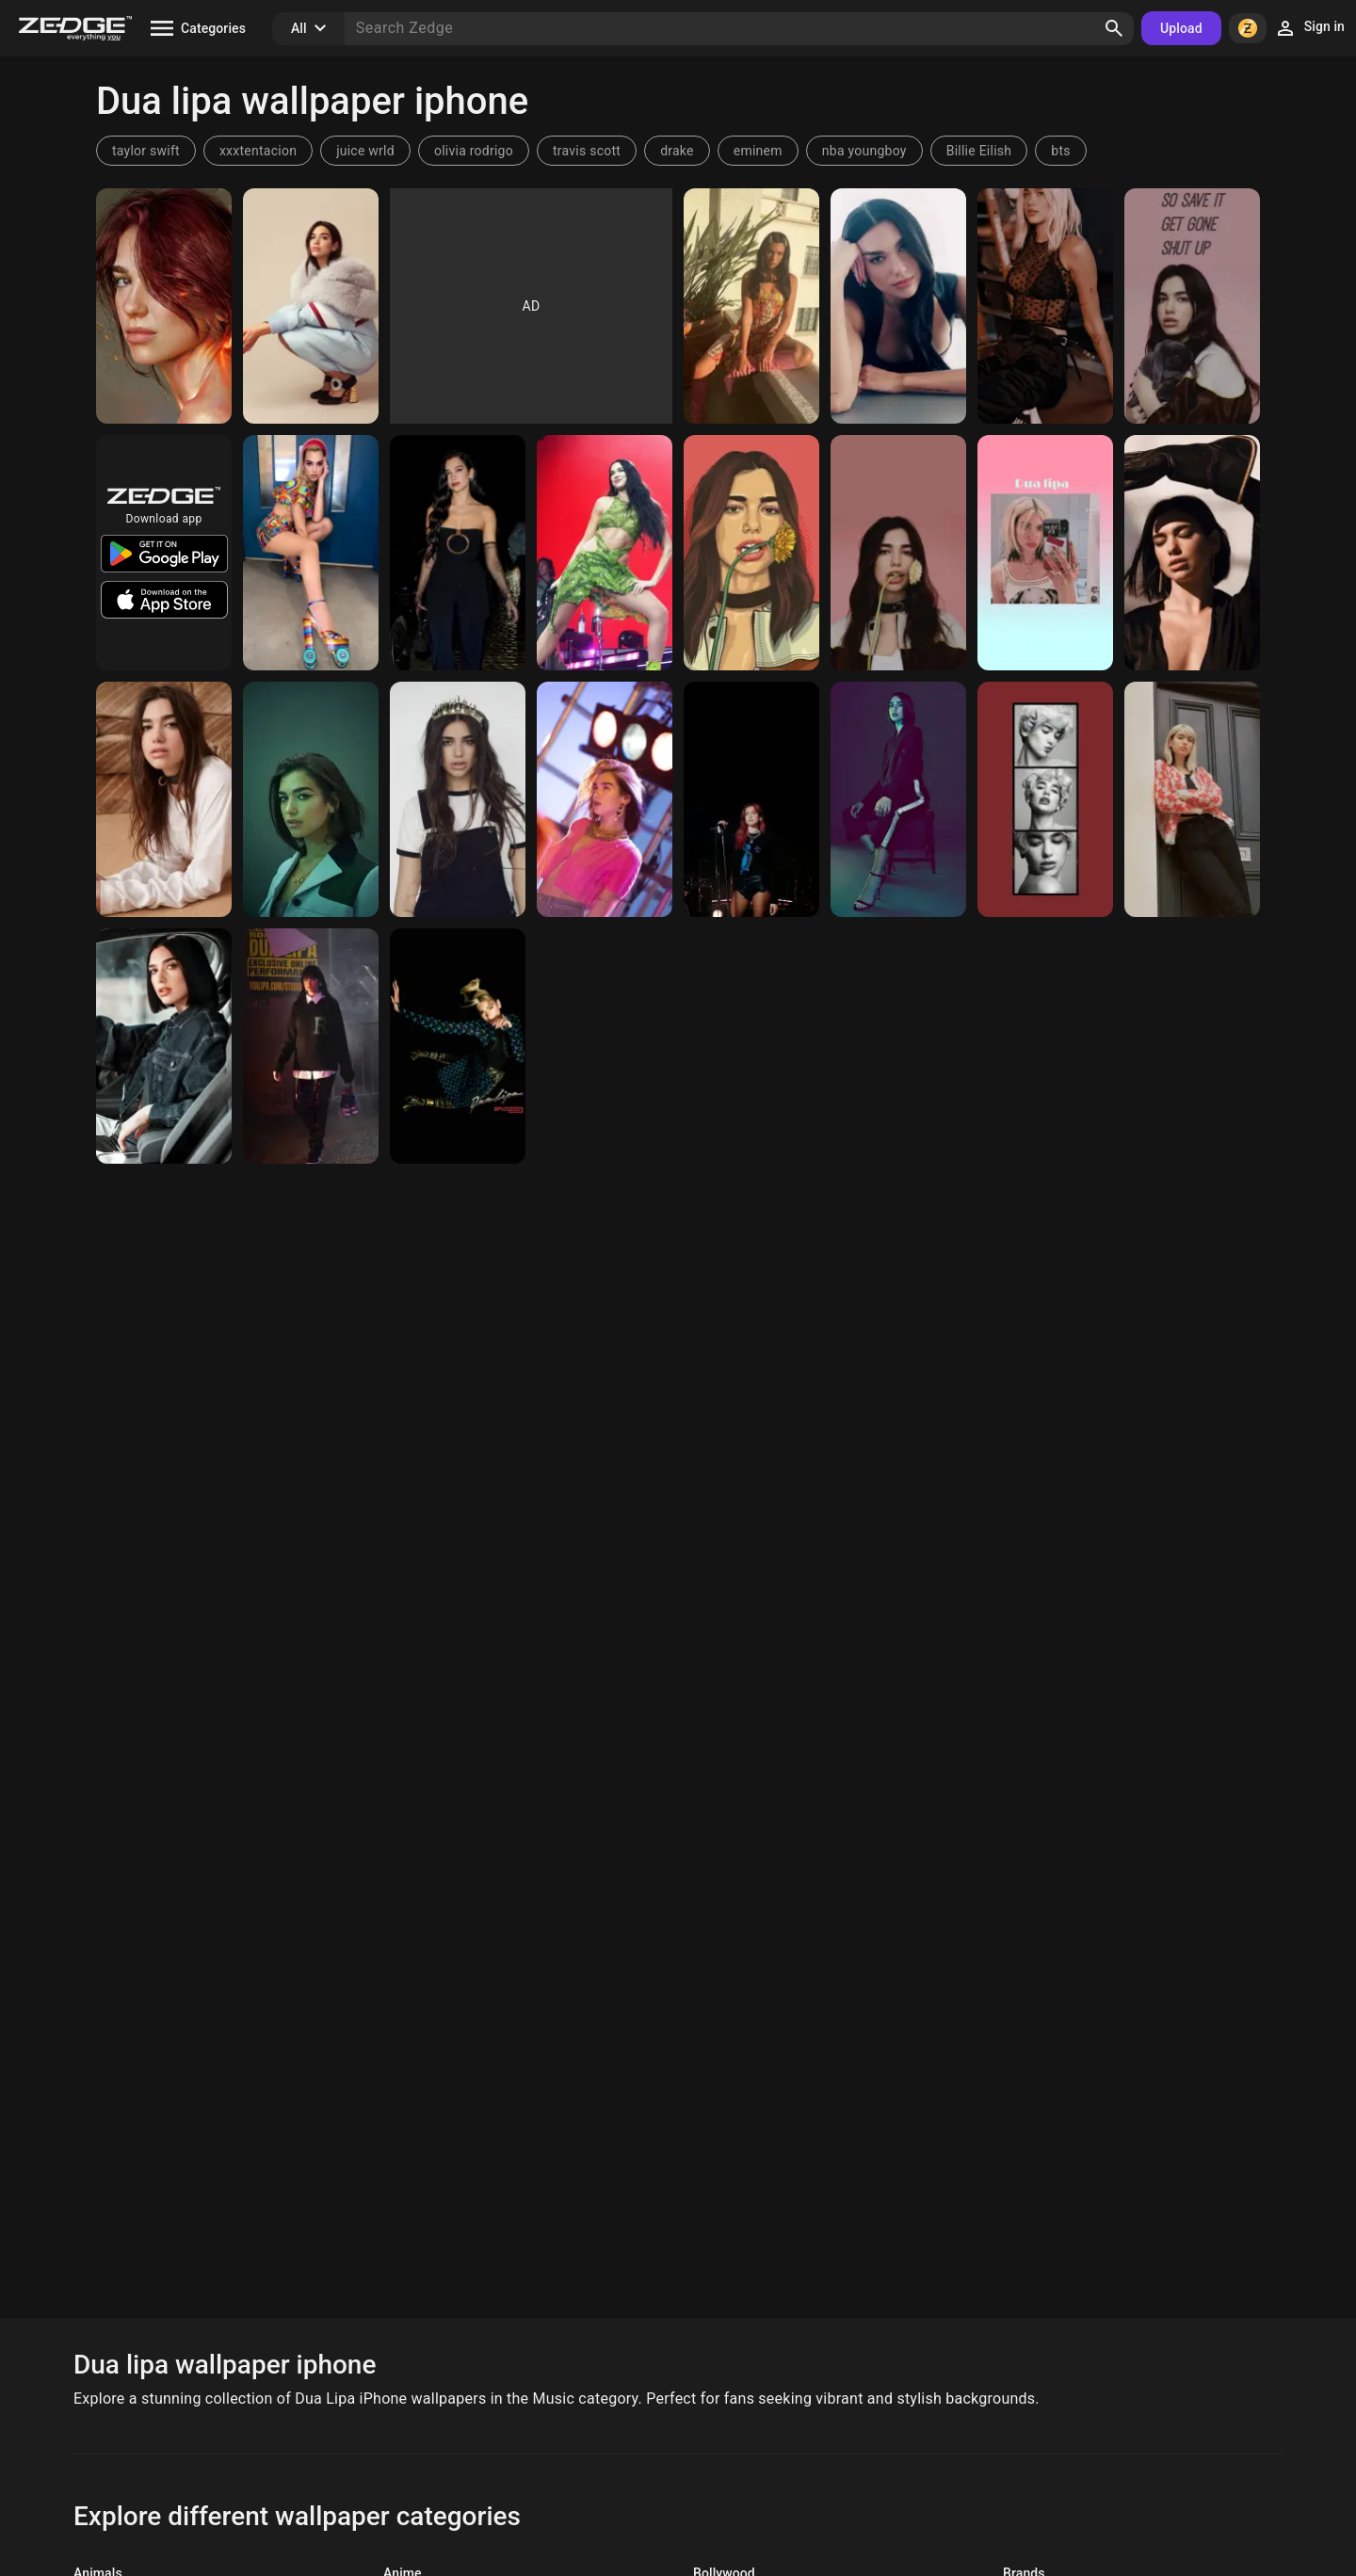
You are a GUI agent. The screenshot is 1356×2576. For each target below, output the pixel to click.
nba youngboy (864, 150)
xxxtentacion (258, 150)
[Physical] (457, 1046)
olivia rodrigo (473, 150)
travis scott (587, 150)
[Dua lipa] (1192, 306)
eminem (758, 150)
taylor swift (146, 150)
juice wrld (365, 150)
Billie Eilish (979, 150)
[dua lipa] (751, 552)
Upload (1181, 28)
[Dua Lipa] (164, 306)
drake (677, 150)
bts (1060, 150)
